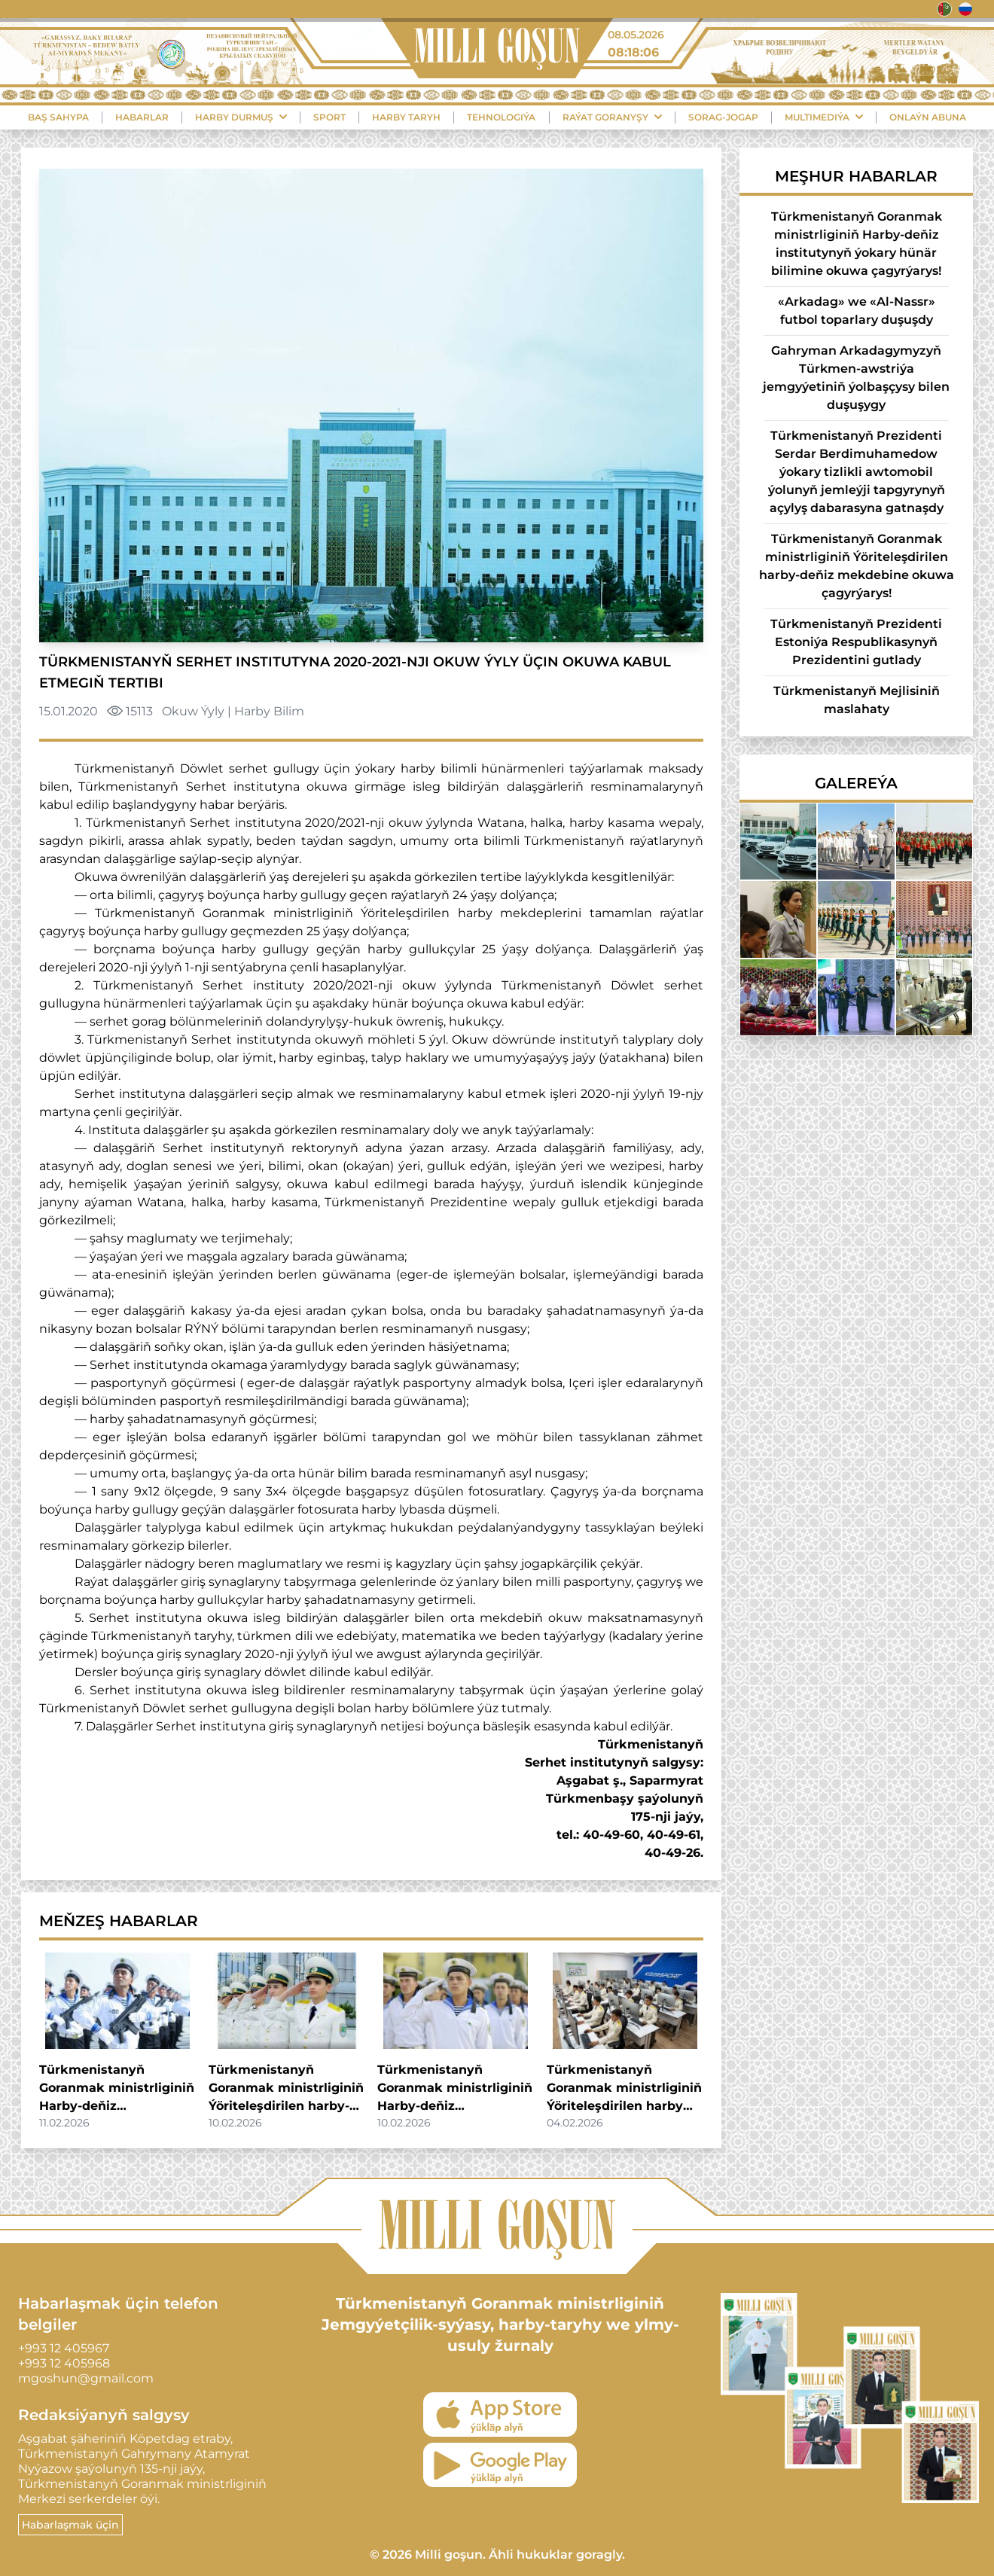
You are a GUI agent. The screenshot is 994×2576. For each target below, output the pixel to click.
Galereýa (856, 783)
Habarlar (142, 117)
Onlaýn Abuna (927, 117)
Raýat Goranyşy (612, 117)
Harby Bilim (269, 711)
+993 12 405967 (63, 2348)
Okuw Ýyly (193, 711)
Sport (329, 117)
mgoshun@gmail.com (86, 2378)
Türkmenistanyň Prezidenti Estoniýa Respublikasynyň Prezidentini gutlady (856, 642)
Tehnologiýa (501, 117)
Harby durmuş (241, 117)
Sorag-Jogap (723, 117)
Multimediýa (824, 117)
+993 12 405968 (64, 2363)
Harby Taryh (406, 117)
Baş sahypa (58, 117)
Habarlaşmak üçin (70, 2525)
